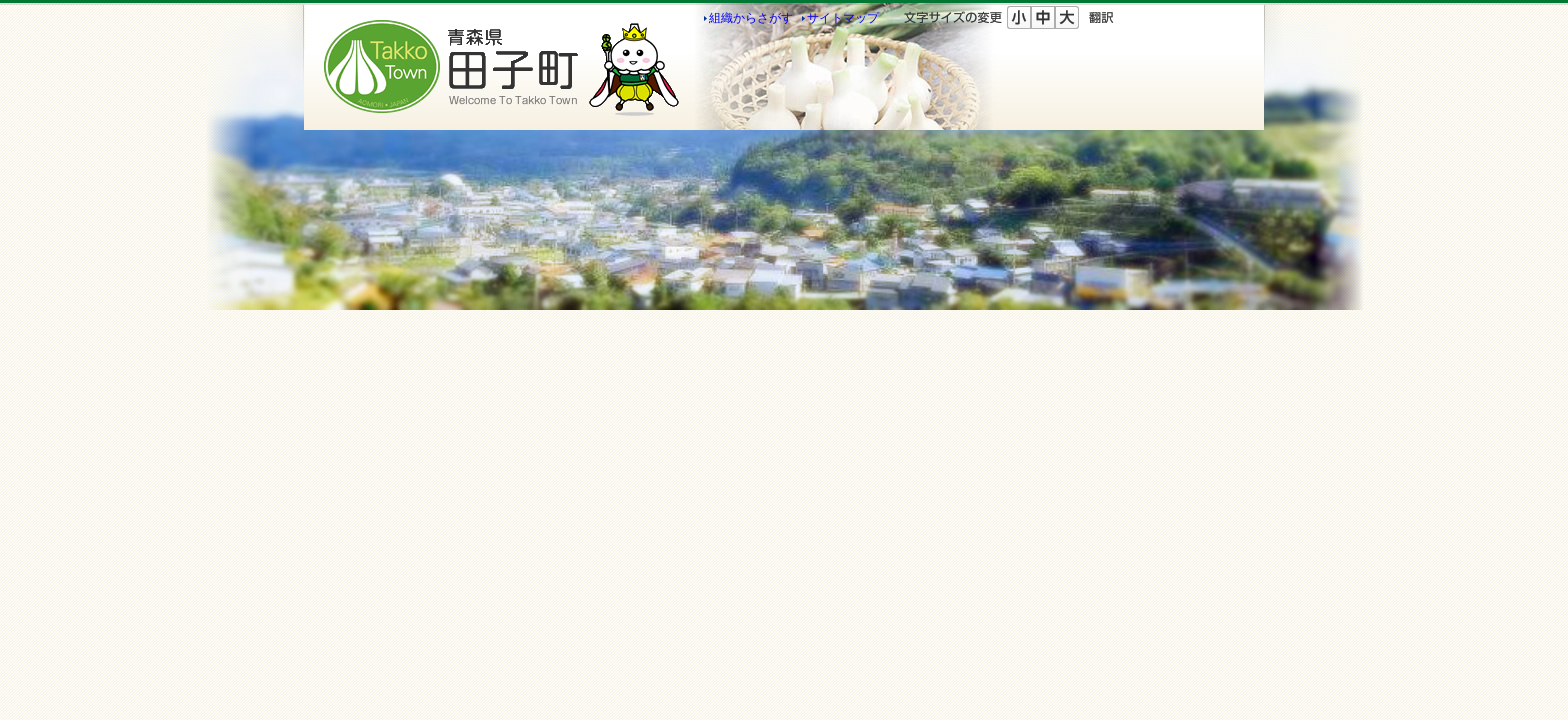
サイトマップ (843, 18)
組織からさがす (751, 18)
